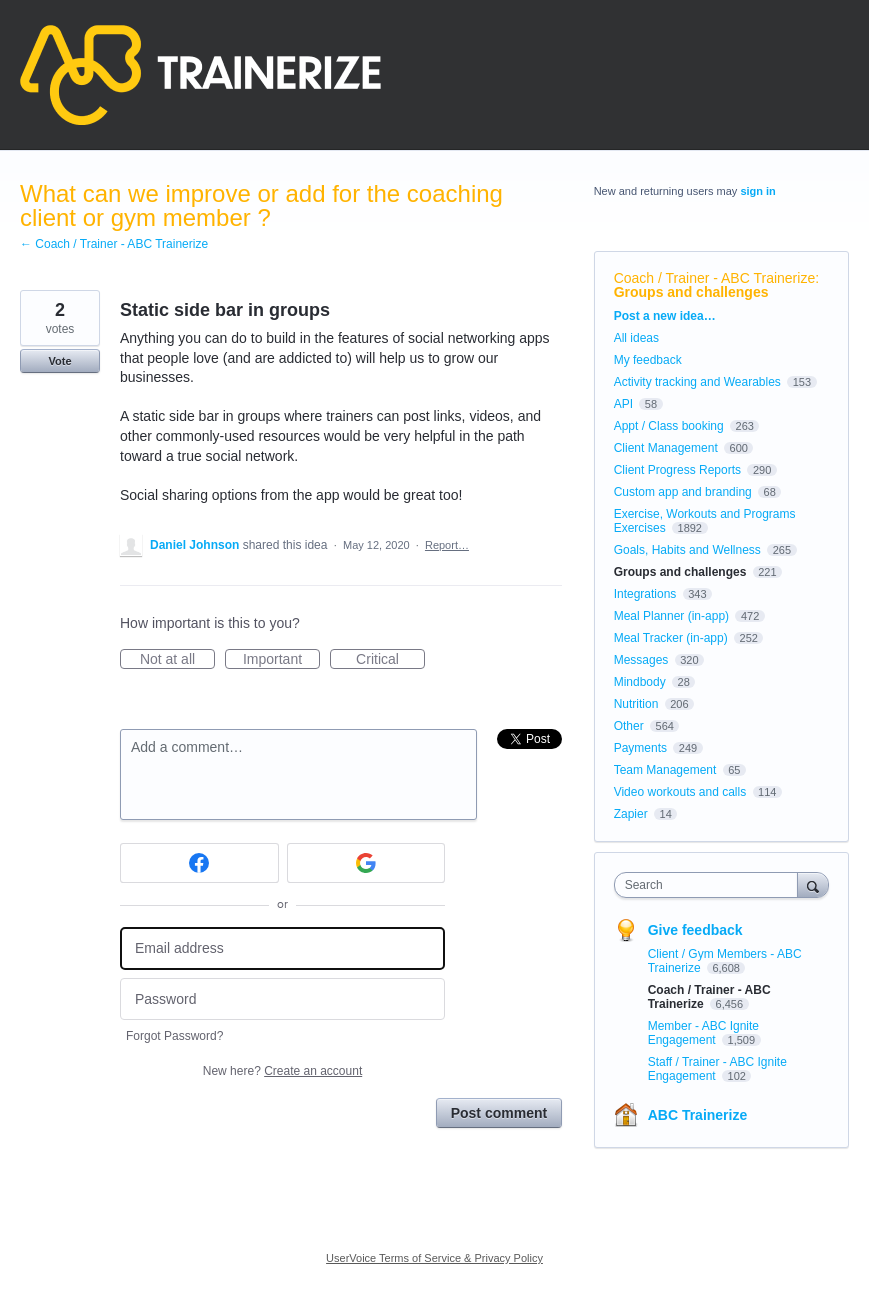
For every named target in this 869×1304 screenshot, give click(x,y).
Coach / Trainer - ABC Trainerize (715, 278)
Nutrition (636, 704)
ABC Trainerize (698, 1115)
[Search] (813, 884)
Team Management (665, 770)
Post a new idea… (665, 316)
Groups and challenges (691, 292)
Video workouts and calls (680, 792)
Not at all (177, 660)
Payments (640, 748)
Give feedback (695, 930)
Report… (447, 545)
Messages (641, 660)
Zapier (631, 814)
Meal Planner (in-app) (671, 616)
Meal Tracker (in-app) (671, 638)
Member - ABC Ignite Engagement (703, 1033)
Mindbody (640, 682)
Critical (390, 660)
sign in (757, 191)
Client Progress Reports (677, 470)
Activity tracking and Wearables (697, 382)
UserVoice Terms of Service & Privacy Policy (434, 1258)
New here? (282, 1071)
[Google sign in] (366, 863)
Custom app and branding (683, 492)
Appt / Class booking (669, 426)
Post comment (499, 1113)
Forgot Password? (174, 1036)
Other (629, 726)
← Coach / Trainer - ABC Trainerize (114, 244)
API (623, 404)
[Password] (282, 999)
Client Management (666, 448)
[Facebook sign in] (199, 863)
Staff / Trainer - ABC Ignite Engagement (717, 1069)
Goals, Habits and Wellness (687, 550)
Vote (59, 361)
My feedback (648, 360)
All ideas (636, 338)
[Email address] (282, 948)
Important (281, 660)
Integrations (645, 594)
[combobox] (710, 885)
